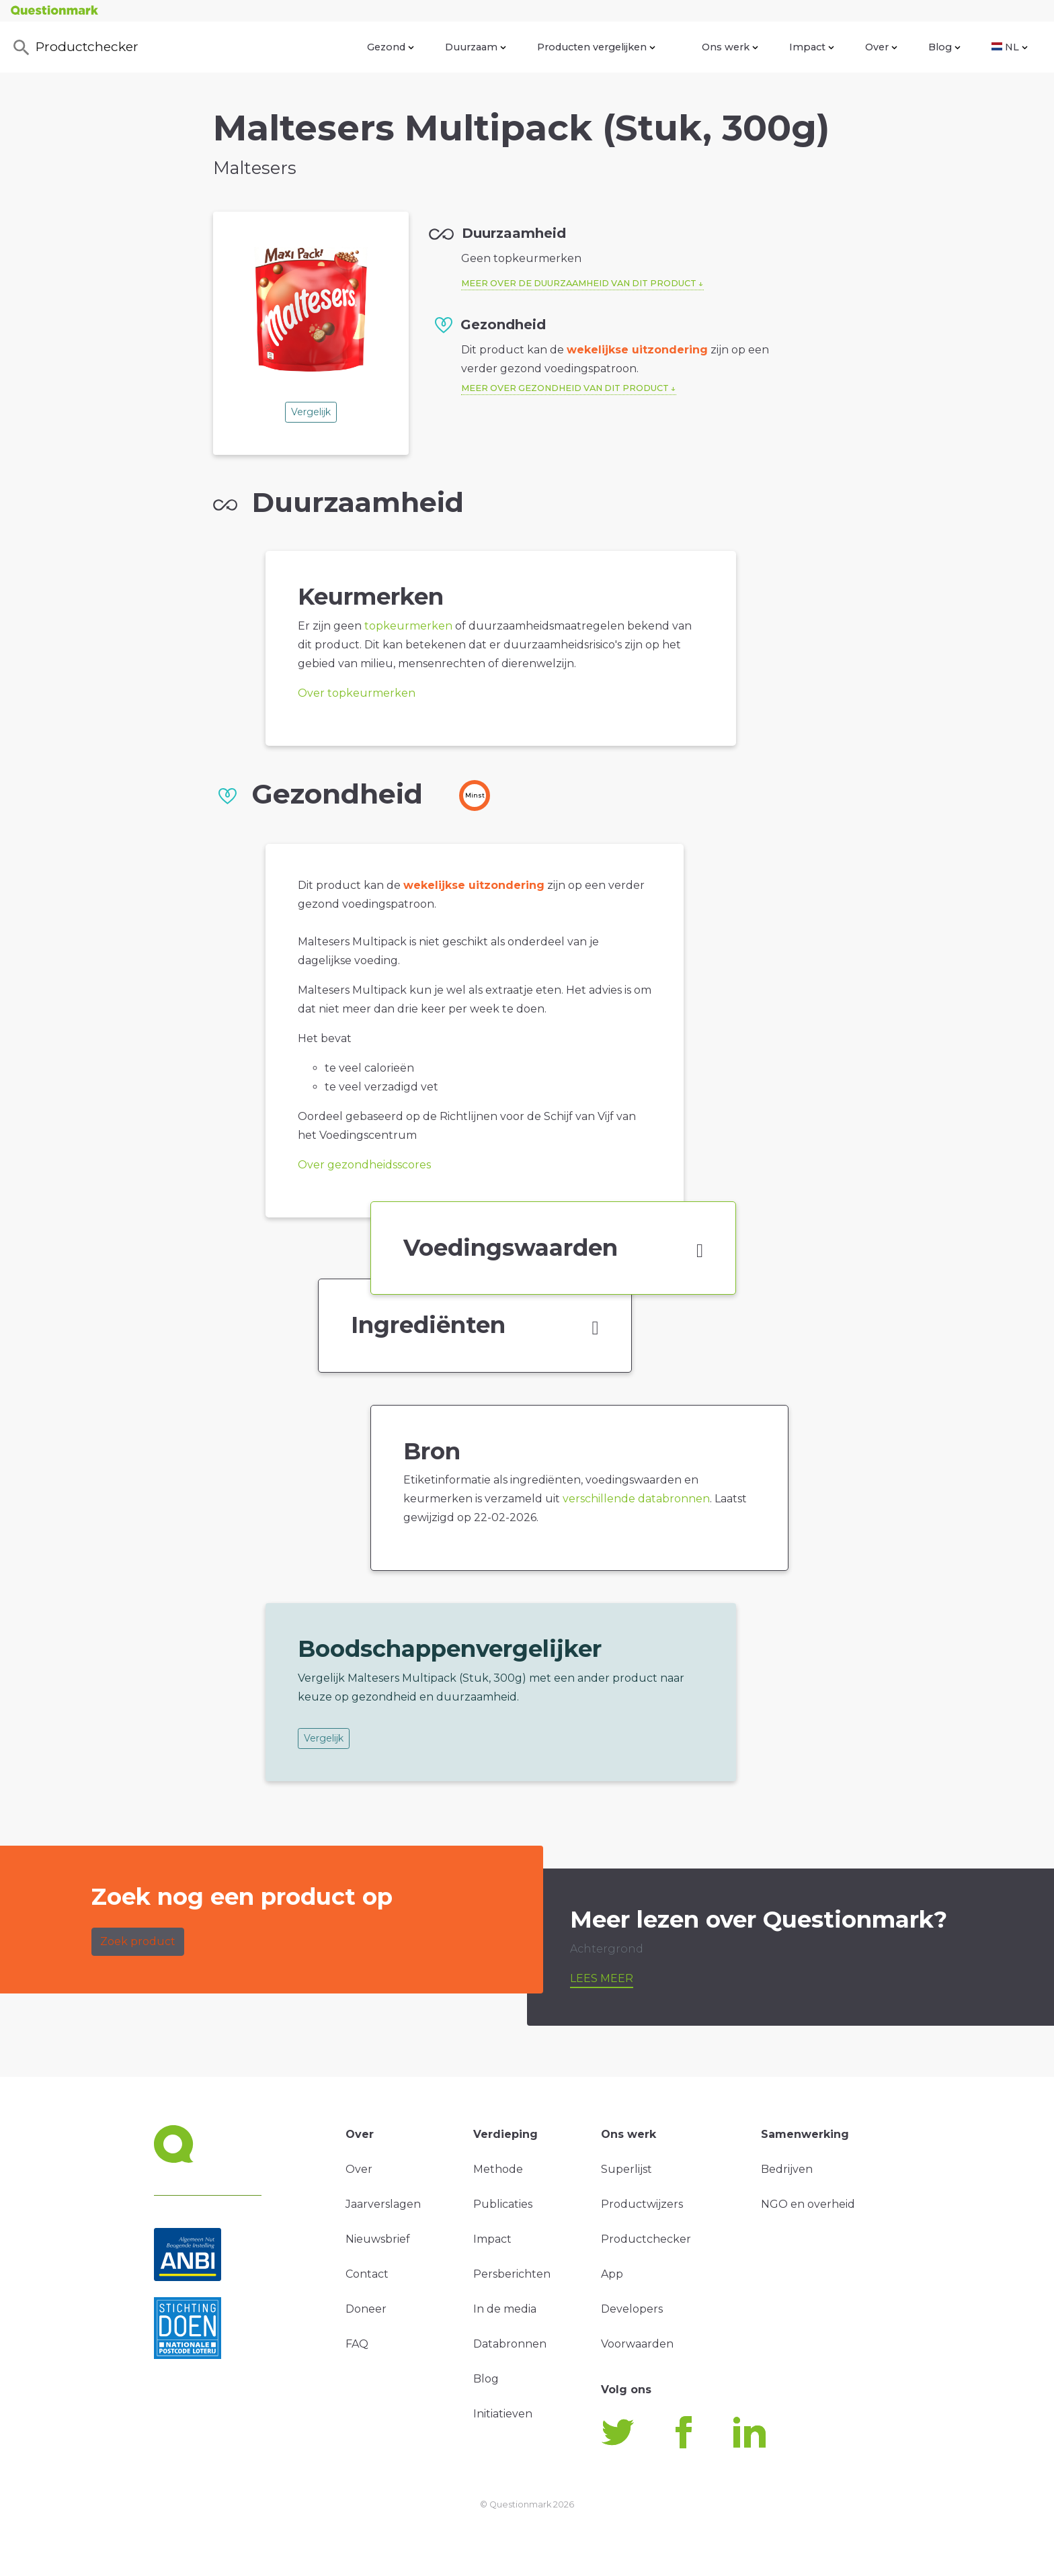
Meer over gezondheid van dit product (565, 388)
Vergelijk (311, 412)
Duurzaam (475, 47)
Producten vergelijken (596, 47)
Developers (632, 2309)
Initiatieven (502, 2413)
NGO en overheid (808, 2204)
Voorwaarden (637, 2343)
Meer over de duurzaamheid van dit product (578, 283)
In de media (504, 2309)
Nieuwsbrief (378, 2239)
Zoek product (137, 1941)
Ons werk (730, 47)
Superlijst (626, 2169)
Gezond (390, 47)
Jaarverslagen (383, 2204)
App (612, 2274)
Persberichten (512, 2274)
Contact (367, 2274)
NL (1009, 47)
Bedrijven (787, 2169)
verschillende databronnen (636, 1498)
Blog (944, 47)
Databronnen (509, 2343)
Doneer (366, 2309)
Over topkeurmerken (356, 693)
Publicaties (502, 2204)
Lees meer (601, 1978)
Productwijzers (642, 2204)
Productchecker (74, 47)
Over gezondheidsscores (364, 1164)
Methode (498, 2169)
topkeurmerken (408, 625)
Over (881, 47)
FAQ (357, 2343)
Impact (811, 47)
